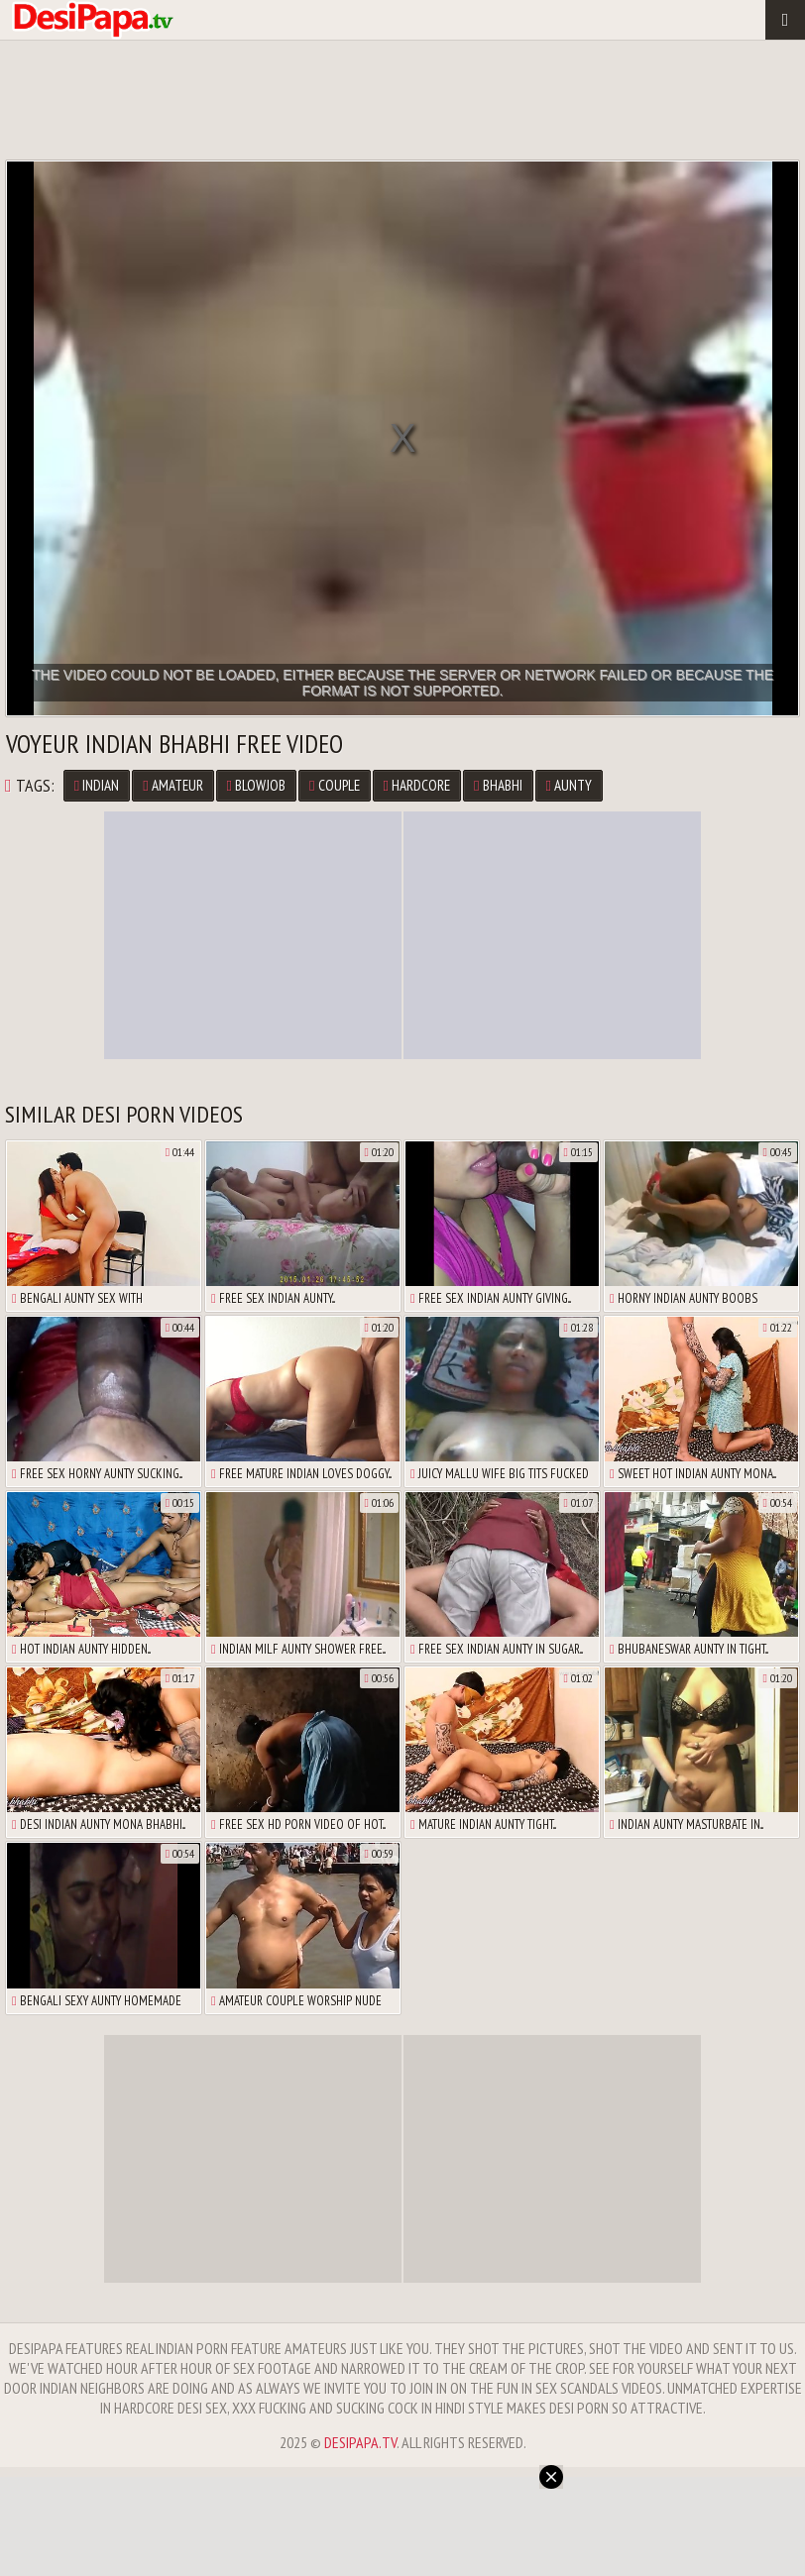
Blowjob (256, 785)
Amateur (172, 785)
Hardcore (417, 785)
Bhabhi (497, 785)
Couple (334, 785)
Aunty (569, 785)
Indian (96, 785)
